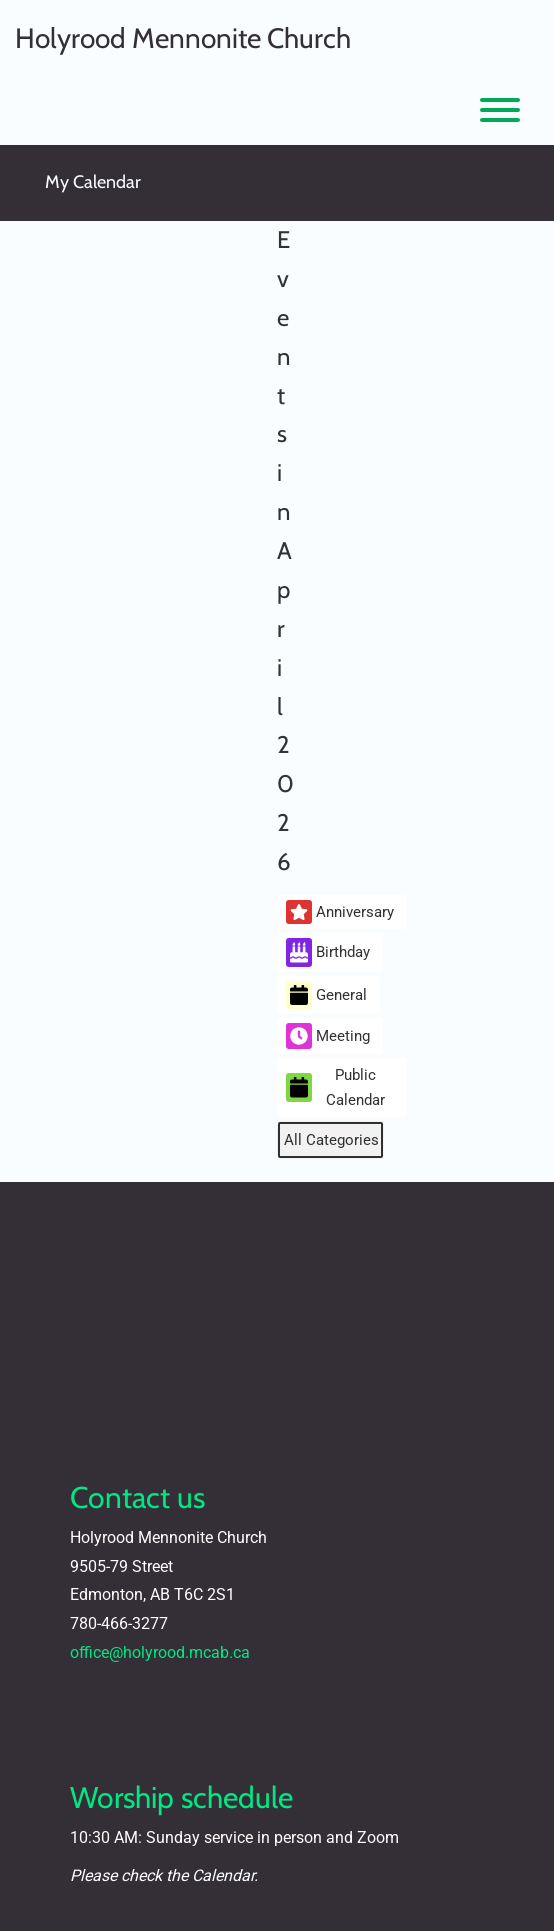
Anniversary (340, 912)
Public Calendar (335, 1087)
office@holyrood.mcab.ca (160, 1652)
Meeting (328, 1036)
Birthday (328, 952)
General (326, 995)
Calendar (223, 1875)
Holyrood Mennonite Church (183, 38)
